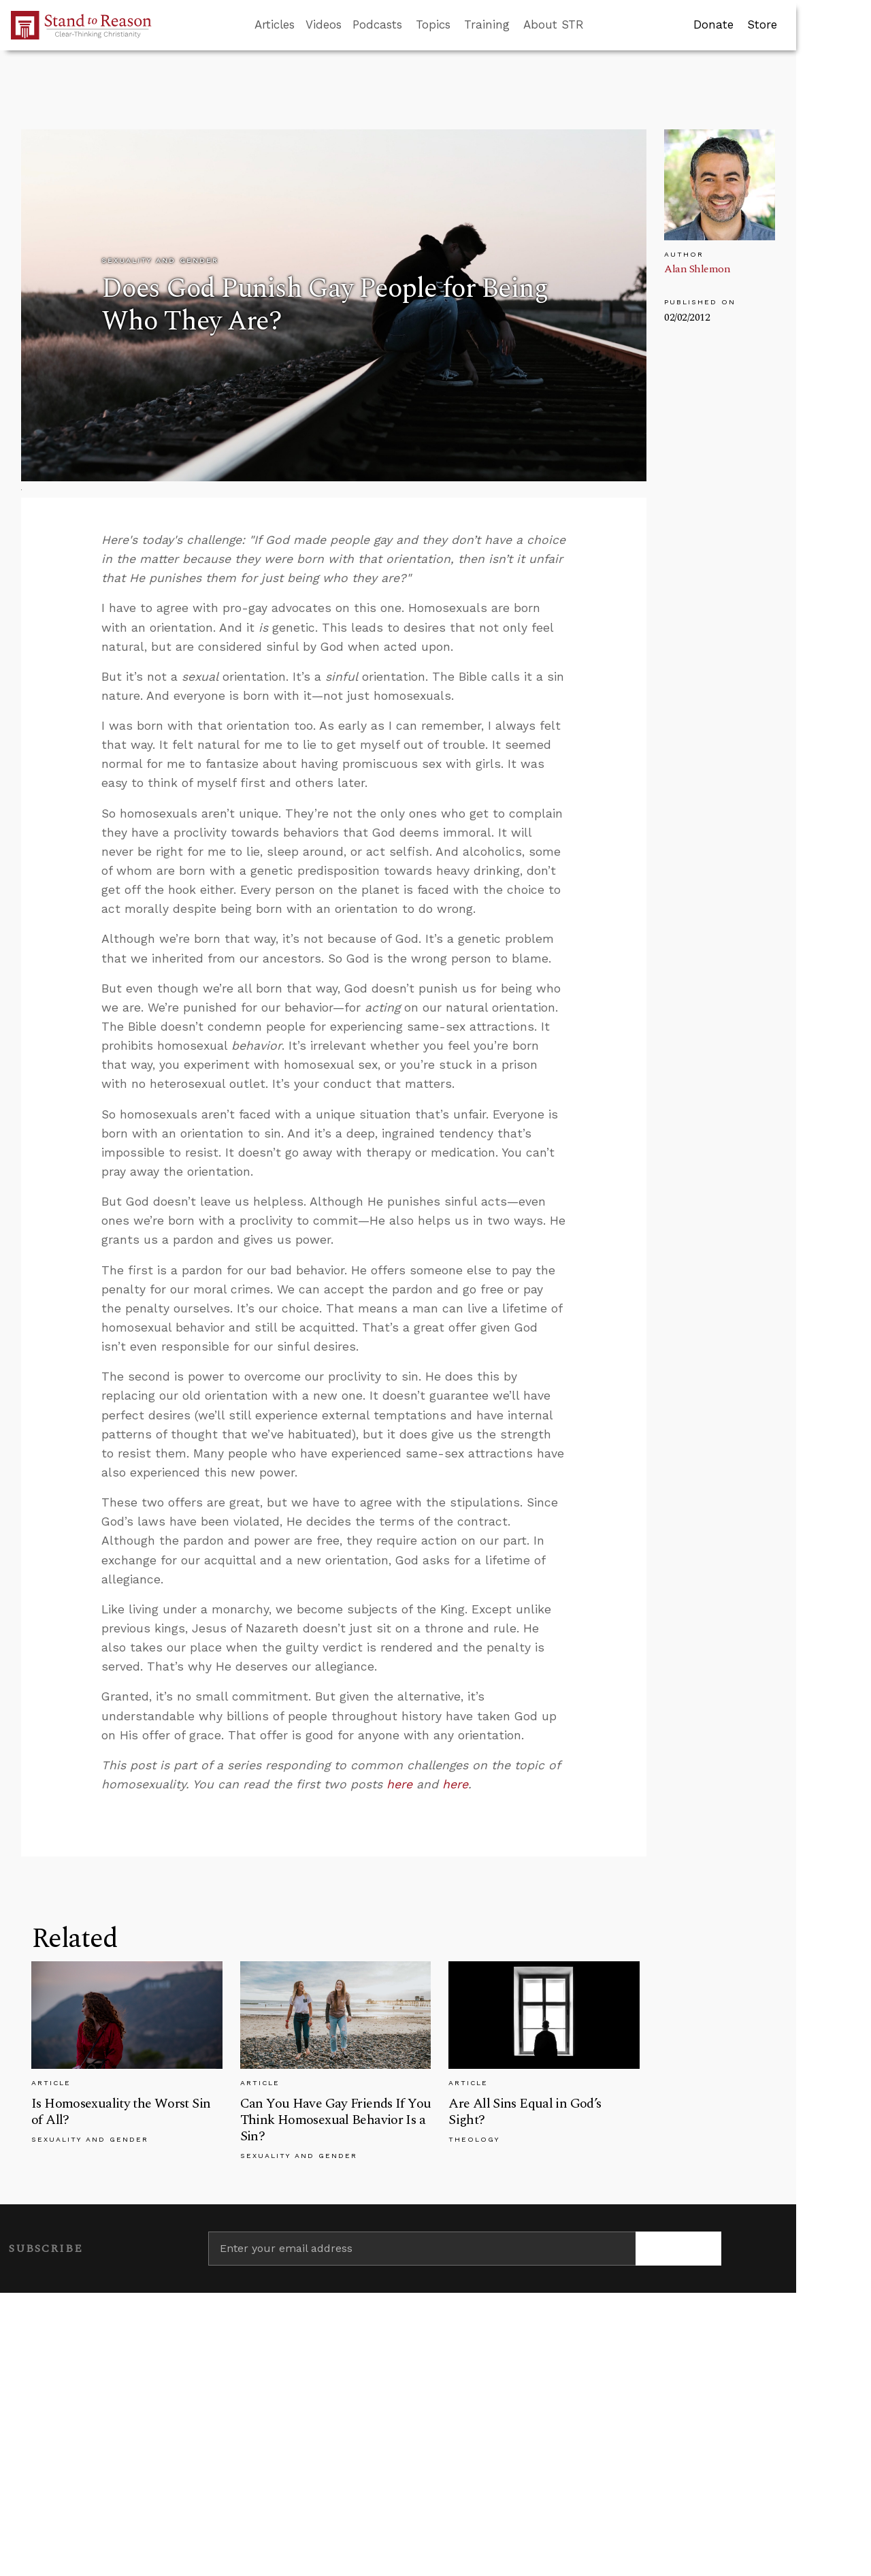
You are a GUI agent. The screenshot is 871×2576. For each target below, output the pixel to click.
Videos (324, 24)
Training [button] (487, 24)
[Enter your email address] (422, 2249)
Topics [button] (433, 24)
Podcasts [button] (377, 24)
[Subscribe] (678, 2249)
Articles (274, 24)
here (401, 1784)
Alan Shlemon (697, 269)
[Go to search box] (596, 25)
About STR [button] (553, 24)
